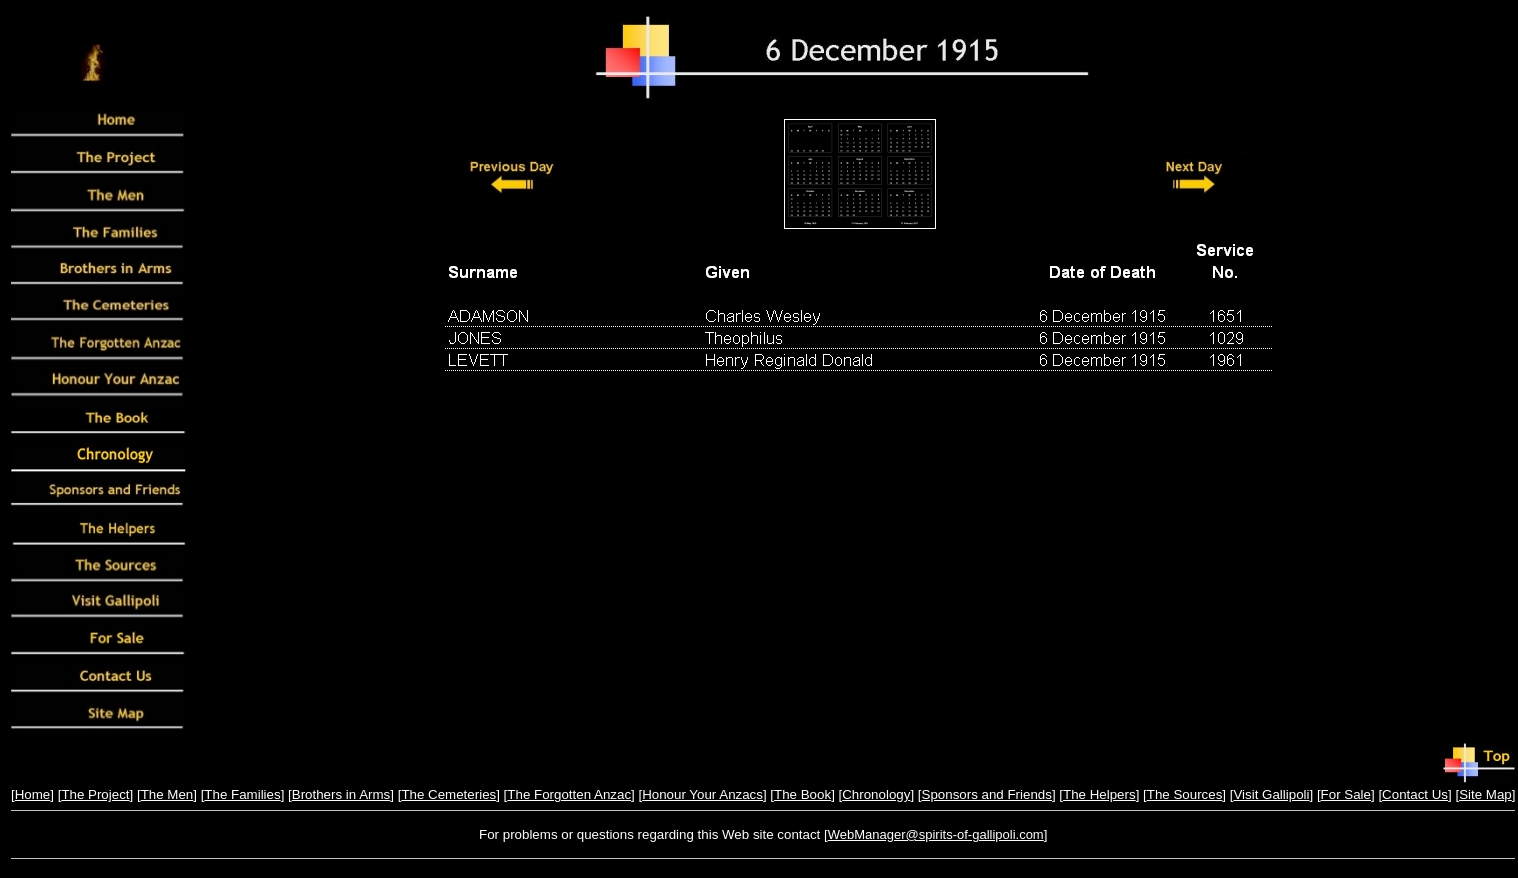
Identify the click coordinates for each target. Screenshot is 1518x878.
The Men (167, 794)
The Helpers (1099, 794)
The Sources (1185, 794)
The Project (95, 794)
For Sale (1346, 794)
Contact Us (1415, 794)
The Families (242, 794)
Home (33, 794)
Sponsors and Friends (987, 794)
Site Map (1485, 794)
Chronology (876, 794)
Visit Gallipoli (1271, 794)
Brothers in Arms (341, 794)
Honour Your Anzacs (702, 794)
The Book (802, 794)
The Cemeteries (448, 794)
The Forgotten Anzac (569, 794)
